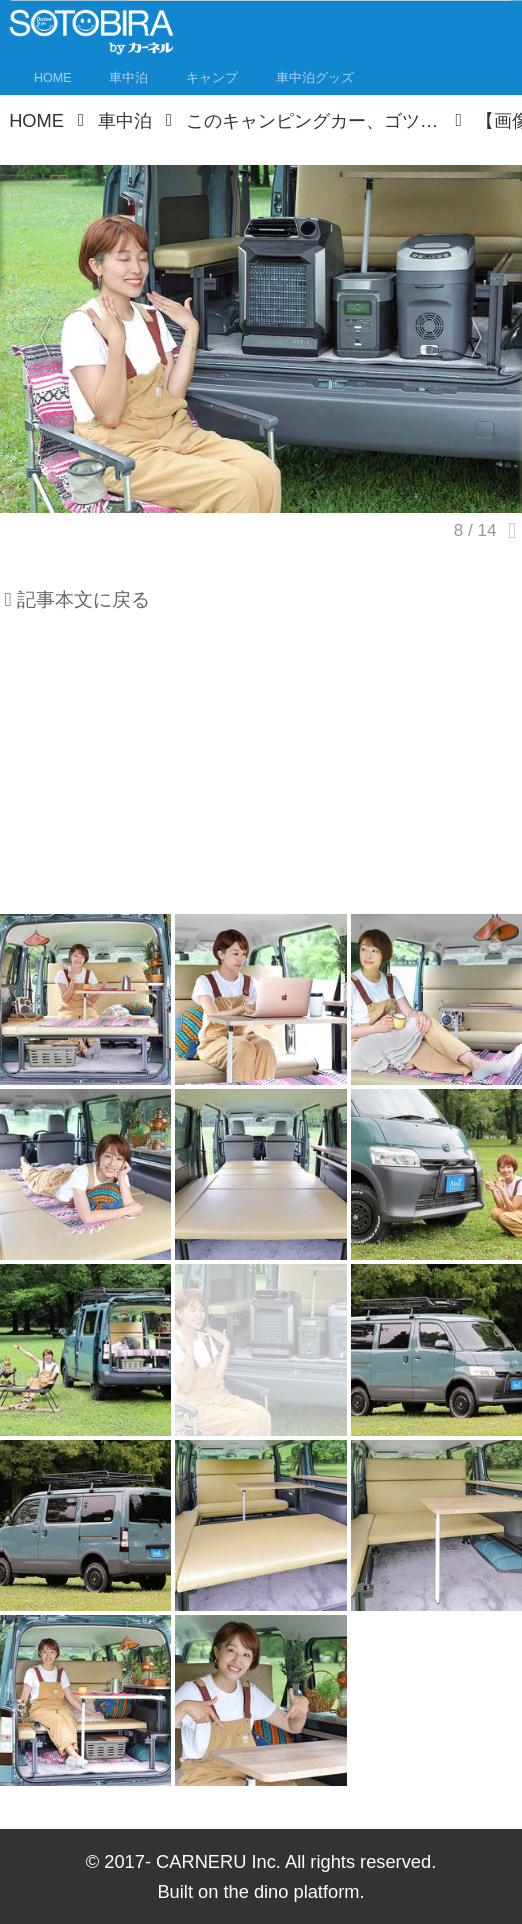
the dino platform (291, 1891)
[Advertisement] (261, 771)
